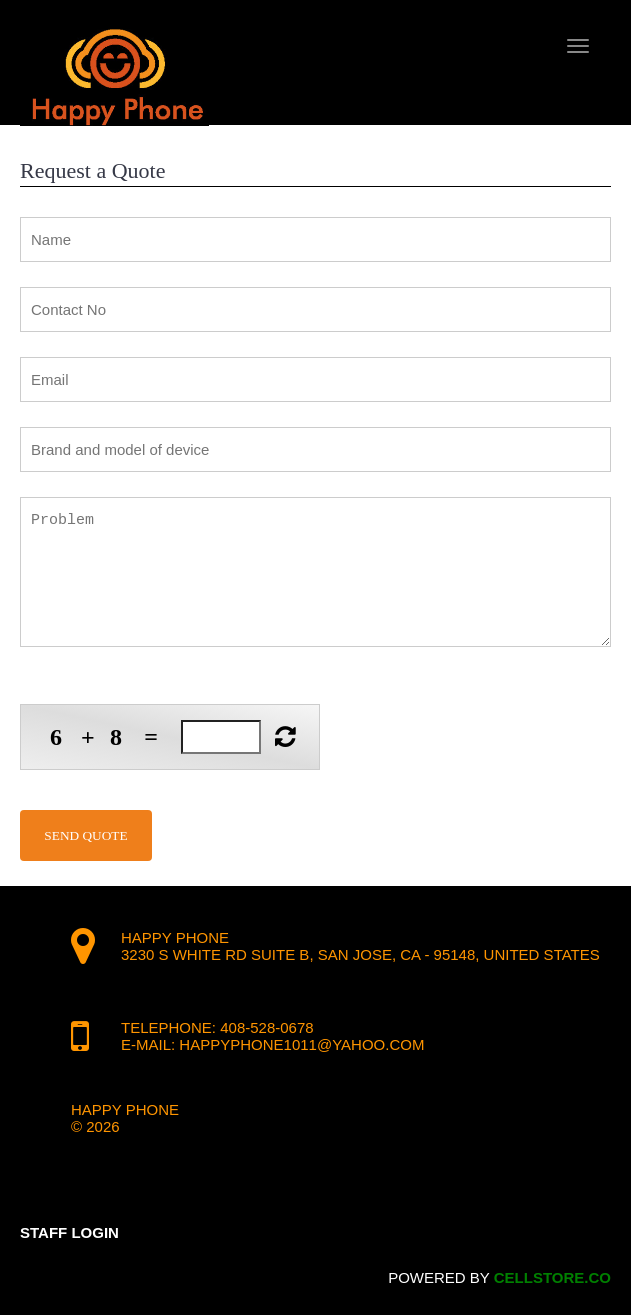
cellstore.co (552, 1277)
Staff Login (69, 1232)
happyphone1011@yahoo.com (301, 1044)
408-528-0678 (266, 1027)
